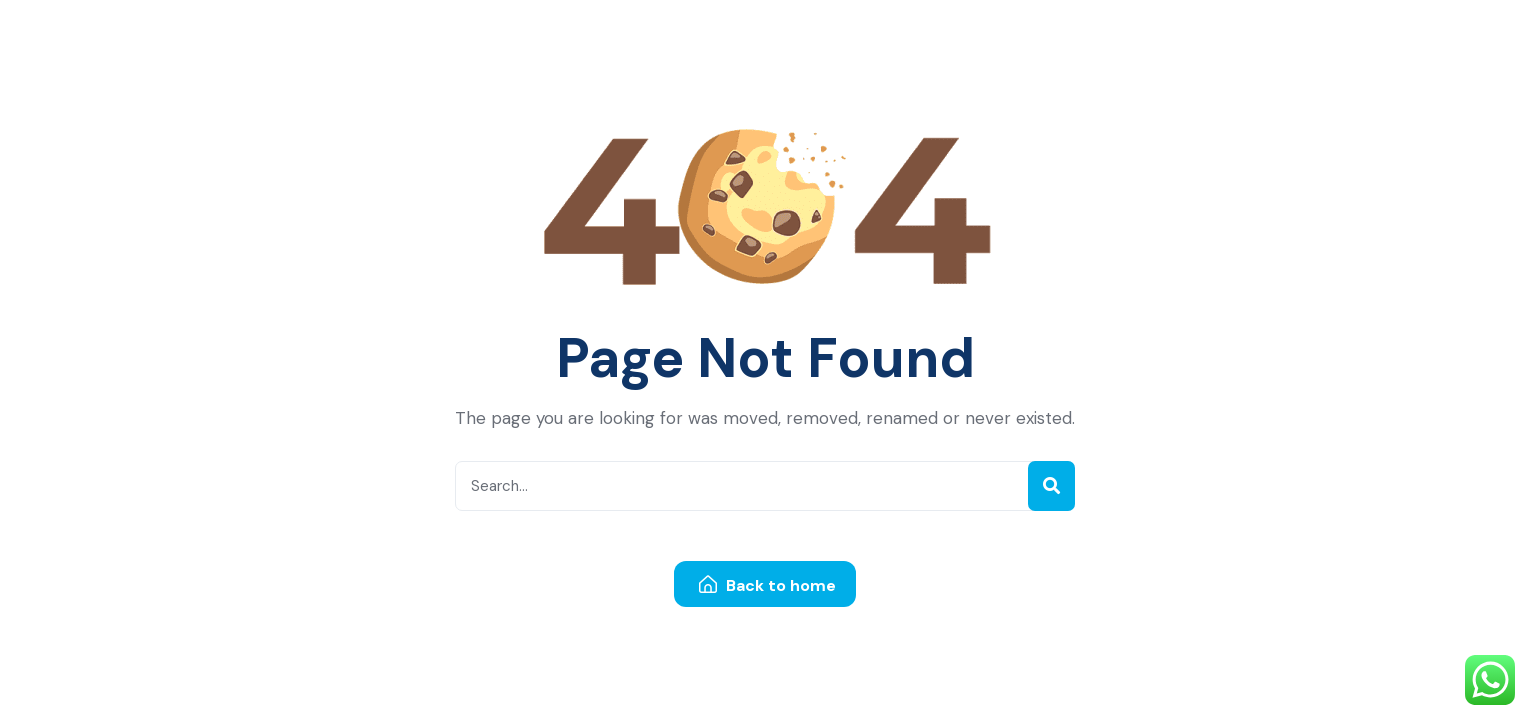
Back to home (767, 585)
